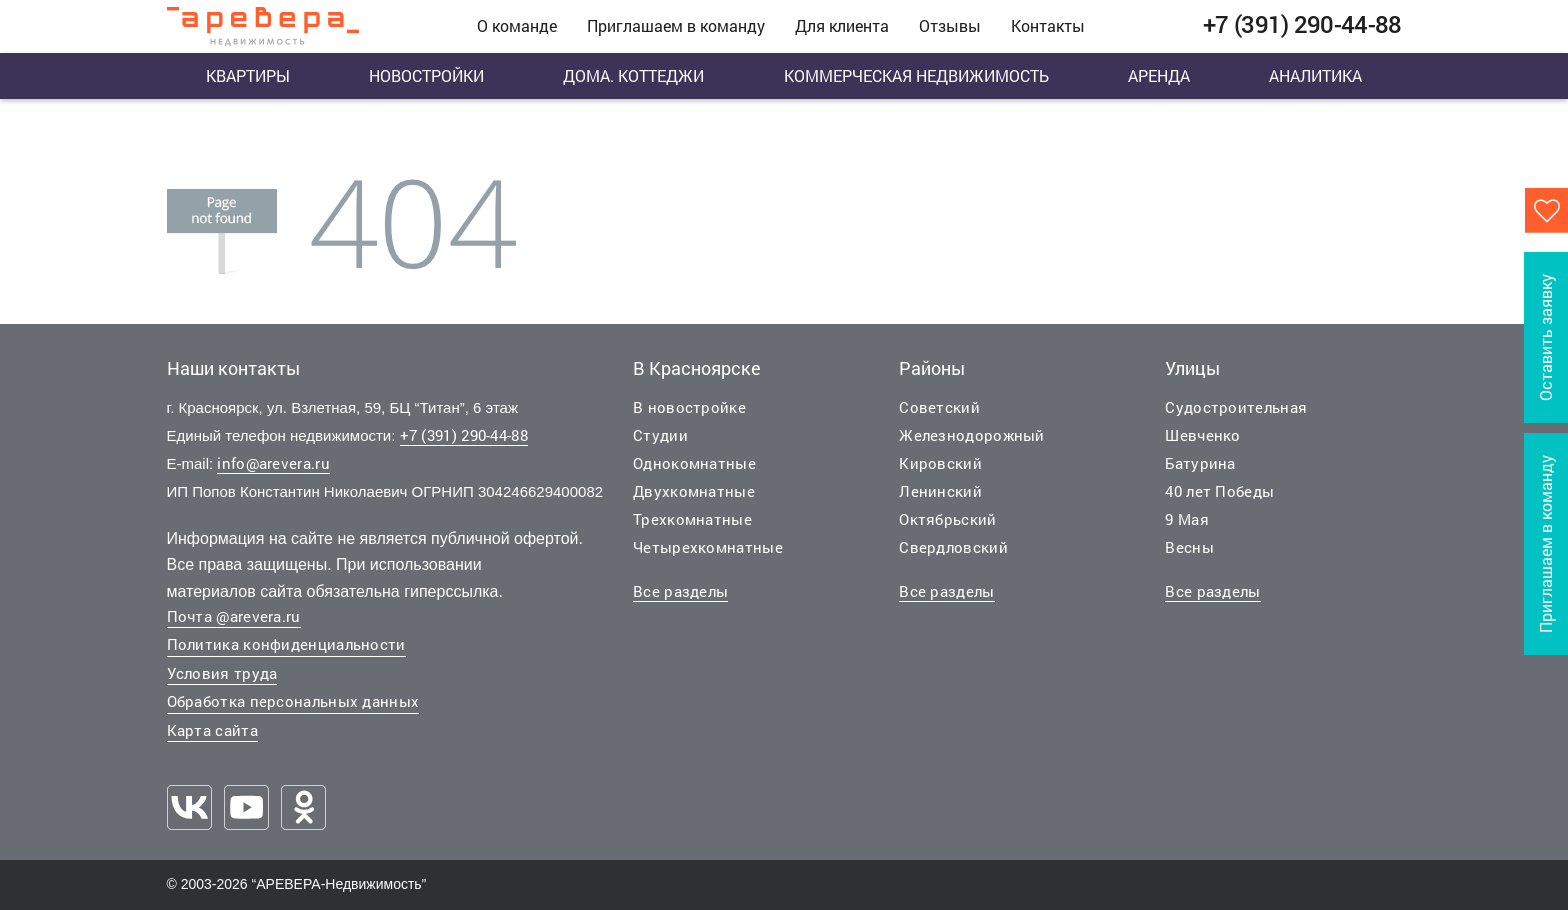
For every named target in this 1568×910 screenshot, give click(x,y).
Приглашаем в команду (676, 25)
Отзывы (950, 25)
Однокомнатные (694, 463)
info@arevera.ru (273, 463)
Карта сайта (212, 730)
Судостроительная (1236, 407)
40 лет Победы (1219, 491)
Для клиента (842, 25)
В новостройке (689, 407)
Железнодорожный (972, 435)
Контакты (1048, 25)
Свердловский (953, 547)
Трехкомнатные (692, 519)
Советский (939, 407)
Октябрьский (947, 519)
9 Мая (1187, 519)
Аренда (1159, 75)
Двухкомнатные (694, 491)
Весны (1189, 547)
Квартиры (248, 75)
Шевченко (1202, 435)
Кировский (940, 463)
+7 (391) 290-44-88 (464, 435)
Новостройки (426, 75)
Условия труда (222, 673)
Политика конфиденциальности (286, 644)
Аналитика (1315, 75)
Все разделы (680, 591)
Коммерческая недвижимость (916, 75)
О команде (517, 25)
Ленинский (940, 491)
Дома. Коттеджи (633, 75)
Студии (660, 435)
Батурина (1200, 463)
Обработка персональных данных (293, 701)
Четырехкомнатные (708, 547)
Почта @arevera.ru (234, 616)
